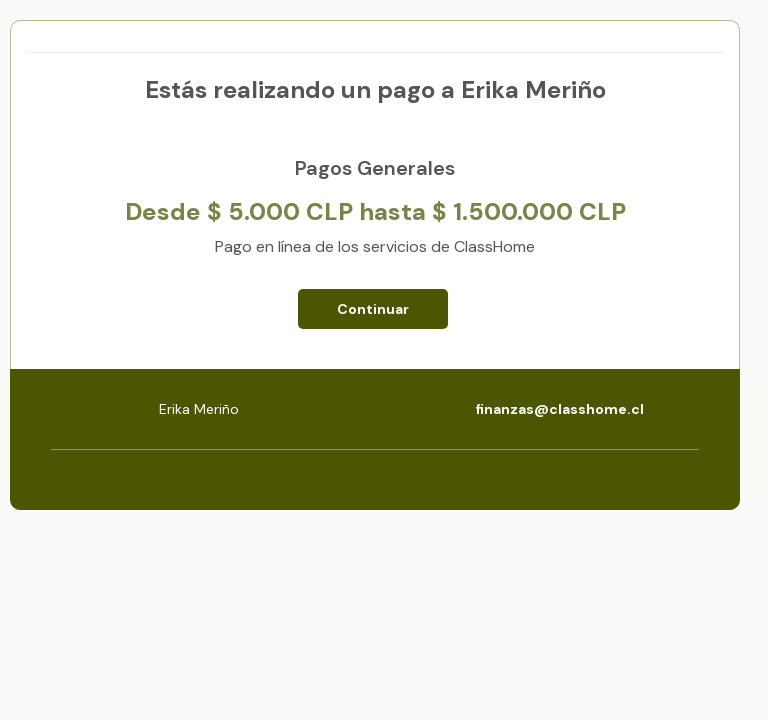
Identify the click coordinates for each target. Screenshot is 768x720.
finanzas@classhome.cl (559, 409)
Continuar (373, 309)
